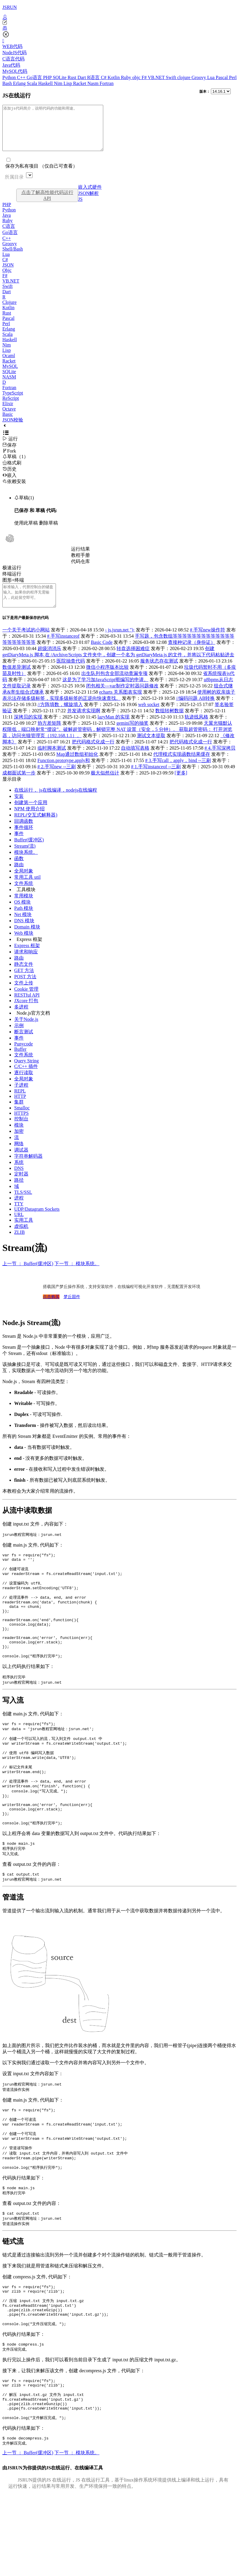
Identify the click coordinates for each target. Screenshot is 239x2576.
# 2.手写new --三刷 (57, 779)
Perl (233, 77)
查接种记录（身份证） (191, 655)
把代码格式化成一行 (93, 755)
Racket (80, 83)
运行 (10, 447)
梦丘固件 (72, 1310)
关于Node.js (26, 1032)
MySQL (10, 375)
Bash (7, 83)
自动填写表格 (135, 761)
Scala (32, 83)
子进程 (21, 1098)
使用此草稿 (26, 531)
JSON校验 (12, 428)
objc (137, 77)
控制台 (21, 1132)
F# (145, 77)
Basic (7, 423)
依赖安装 (14, 490)
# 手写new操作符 (207, 643)
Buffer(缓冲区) (29, 853)
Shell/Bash (12, 257)
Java (6, 224)
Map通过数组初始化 (77, 767)
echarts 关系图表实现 (120, 705)
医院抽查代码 (70, 674)
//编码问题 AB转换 (195, 711)
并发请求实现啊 (83, 723)
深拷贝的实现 (28, 730)
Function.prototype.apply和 (64, 773)
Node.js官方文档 (33, 1026)
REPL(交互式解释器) (35, 828)
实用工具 (23, 1233)
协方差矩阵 (49, 736)
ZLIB (19, 1245)
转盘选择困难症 (133, 661)
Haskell (46, 83)
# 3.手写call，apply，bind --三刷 (178, 773)
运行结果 (80, 557)
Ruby (127, 77)
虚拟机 (21, 1239)
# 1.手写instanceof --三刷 (156, 779)
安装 (19, 809)
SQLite (60, 77)
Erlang (20, 83)
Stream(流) (24, 859)
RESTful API (27, 1008)
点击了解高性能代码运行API (47, 204)
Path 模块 (23, 921)
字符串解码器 (28, 1169)
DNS (19, 1181)
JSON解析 (88, 202)
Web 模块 (23, 946)
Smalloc (22, 1121)
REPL (20, 1104)
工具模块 (26, 902)
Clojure (9, 311)
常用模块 (23, 909)
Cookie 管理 (26, 1002)
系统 (19, 1175)
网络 (19, 1156)
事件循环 (23, 840)
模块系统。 (26, 865)
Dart (82, 77)
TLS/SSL (23, 1205)
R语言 (94, 77)
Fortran (107, 83)
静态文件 (23, 977)
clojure (184, 77)
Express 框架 (29, 952)
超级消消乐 (49, 661)
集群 (19, 1115)
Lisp (68, 83)
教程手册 (80, 564)
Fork (9, 459)
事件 (19, 846)
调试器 (21, 1163)
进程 (19, 1211)
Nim (58, 83)
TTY (18, 1217)
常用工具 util (27, 890)
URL (19, 1227)
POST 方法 (25, 989)
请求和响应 (26, 965)
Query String (26, 1074)
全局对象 (23, 884)
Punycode (23, 1057)
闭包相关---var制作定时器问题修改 (122, 699)
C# (104, 77)
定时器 (21, 1187)
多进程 (21, 1020)
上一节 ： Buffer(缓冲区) (27, 1276)
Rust (72, 77)
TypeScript (12, 401)
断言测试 (23, 1045)
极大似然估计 (105, 786)
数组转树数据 (169, 723)
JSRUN (9, 7)
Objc (7, 279)
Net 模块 (23, 927)
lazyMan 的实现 (114, 730)
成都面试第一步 (18, 786)
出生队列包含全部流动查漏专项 (114, 686)
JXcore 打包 (26, 1013)
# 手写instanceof (63, 649)
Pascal (222, 77)
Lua (211, 77)
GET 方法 (24, 983)
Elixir (7, 412)
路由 (19, 877)
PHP (48, 77)
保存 (9, 453)
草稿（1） (15, 465)
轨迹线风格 (196, 730)
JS (80, 208)
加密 (19, 1144)
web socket (148, 717)
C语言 (8, 235)
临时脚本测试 (52, 761)
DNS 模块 (24, 933)
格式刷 (11, 471)
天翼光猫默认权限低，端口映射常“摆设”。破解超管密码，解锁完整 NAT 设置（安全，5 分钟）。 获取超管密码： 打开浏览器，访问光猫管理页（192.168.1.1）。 (117, 742)
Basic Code (101, 655)
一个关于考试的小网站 (26, 643)
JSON (8, 273)
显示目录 (11, 792)
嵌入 (9, 484)
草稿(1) (24, 506)
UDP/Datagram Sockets (36, 1222)
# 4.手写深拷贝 (220, 761)
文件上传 (23, 996)
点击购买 (51, 1310)
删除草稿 (48, 531)
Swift (171, 77)
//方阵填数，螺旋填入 (60, 717)
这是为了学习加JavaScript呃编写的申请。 (105, 692)
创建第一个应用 (30, 815)
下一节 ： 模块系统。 (76, 1276)
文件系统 (23, 896)
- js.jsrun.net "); (120, 643)
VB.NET (157, 77)
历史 (9, 477)
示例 (19, 1038)
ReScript (10, 407)
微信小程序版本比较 (107, 680)
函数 (19, 871)
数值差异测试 (16, 680)
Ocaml (8, 364)
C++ (22, 77)
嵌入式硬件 (90, 195)
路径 (19, 1193)
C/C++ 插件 (26, 1079)
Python (9, 77)
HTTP (20, 1109)
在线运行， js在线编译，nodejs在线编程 (55, 803)
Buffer (20, 1062)
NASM (9, 385)
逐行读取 (23, 1085)
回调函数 (23, 834)
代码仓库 (80, 570)
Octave (9, 417)
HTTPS (21, 1126)
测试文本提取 (151, 748)
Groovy (199, 77)
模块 (19, 1138)
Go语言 (35, 77)
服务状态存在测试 (159, 674)
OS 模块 (22, 915)
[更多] (181, 786)
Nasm (94, 83)
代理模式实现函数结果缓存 (181, 767)
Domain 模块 (27, 940)
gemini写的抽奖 (132, 736)
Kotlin (114, 77)
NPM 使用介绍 (29, 822)
